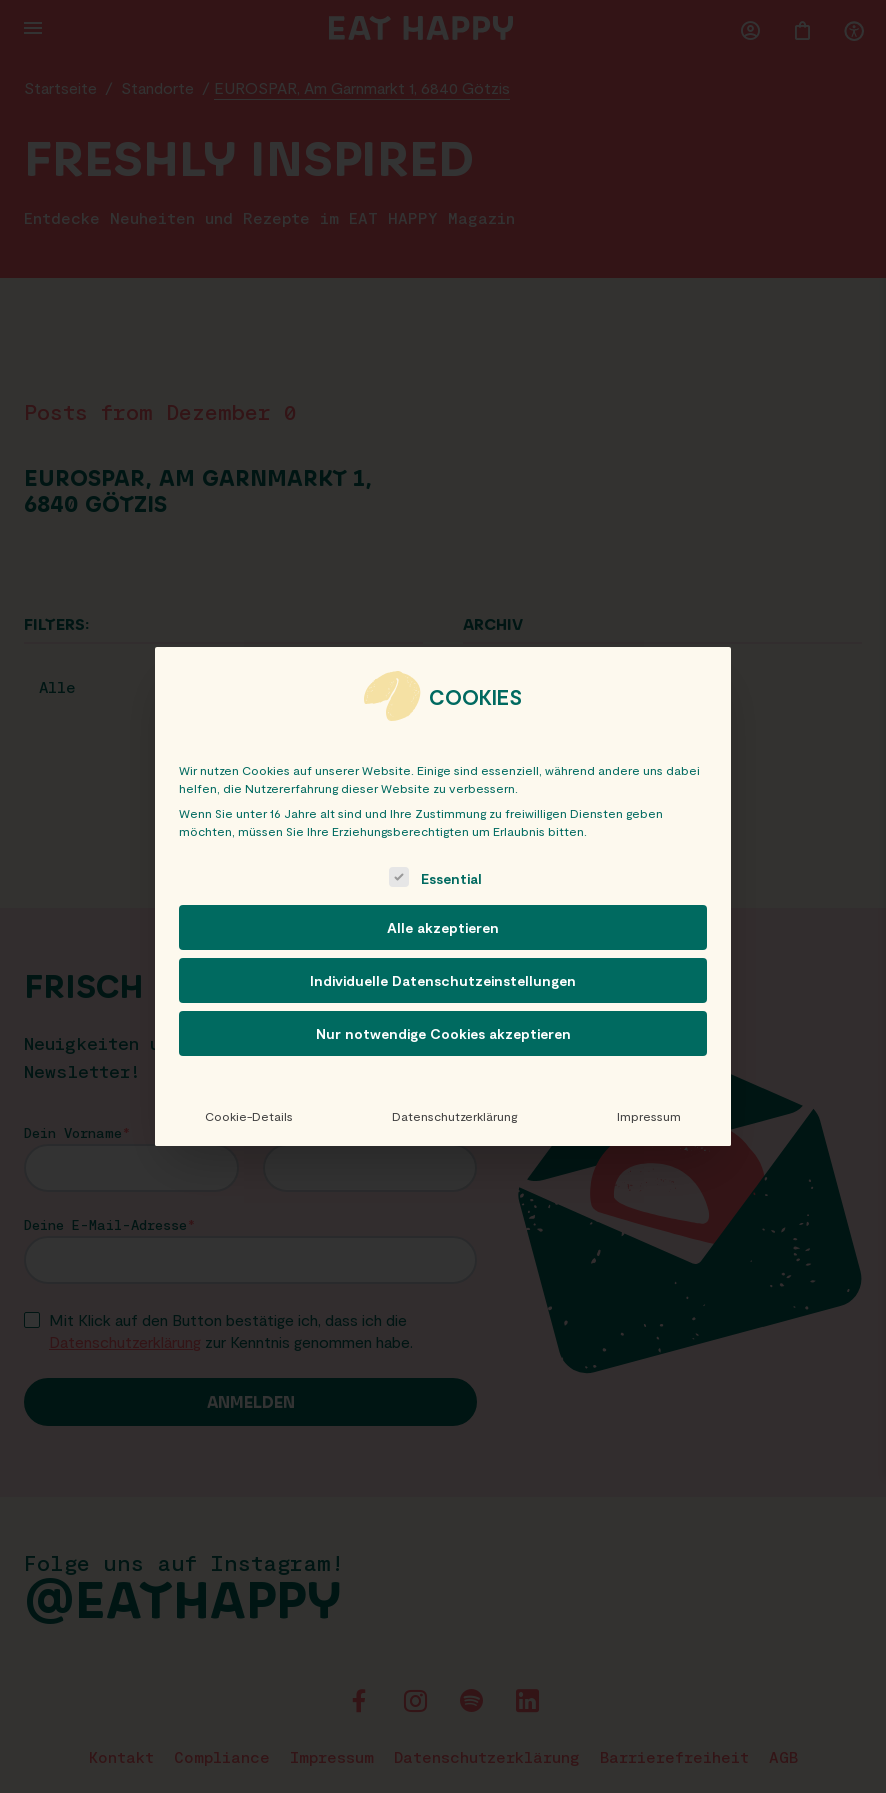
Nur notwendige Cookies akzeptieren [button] (443, 1033)
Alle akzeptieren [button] (443, 927)
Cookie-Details (249, 1116)
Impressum (649, 1116)
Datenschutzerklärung (454, 1116)
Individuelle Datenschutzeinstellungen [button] (443, 980)
